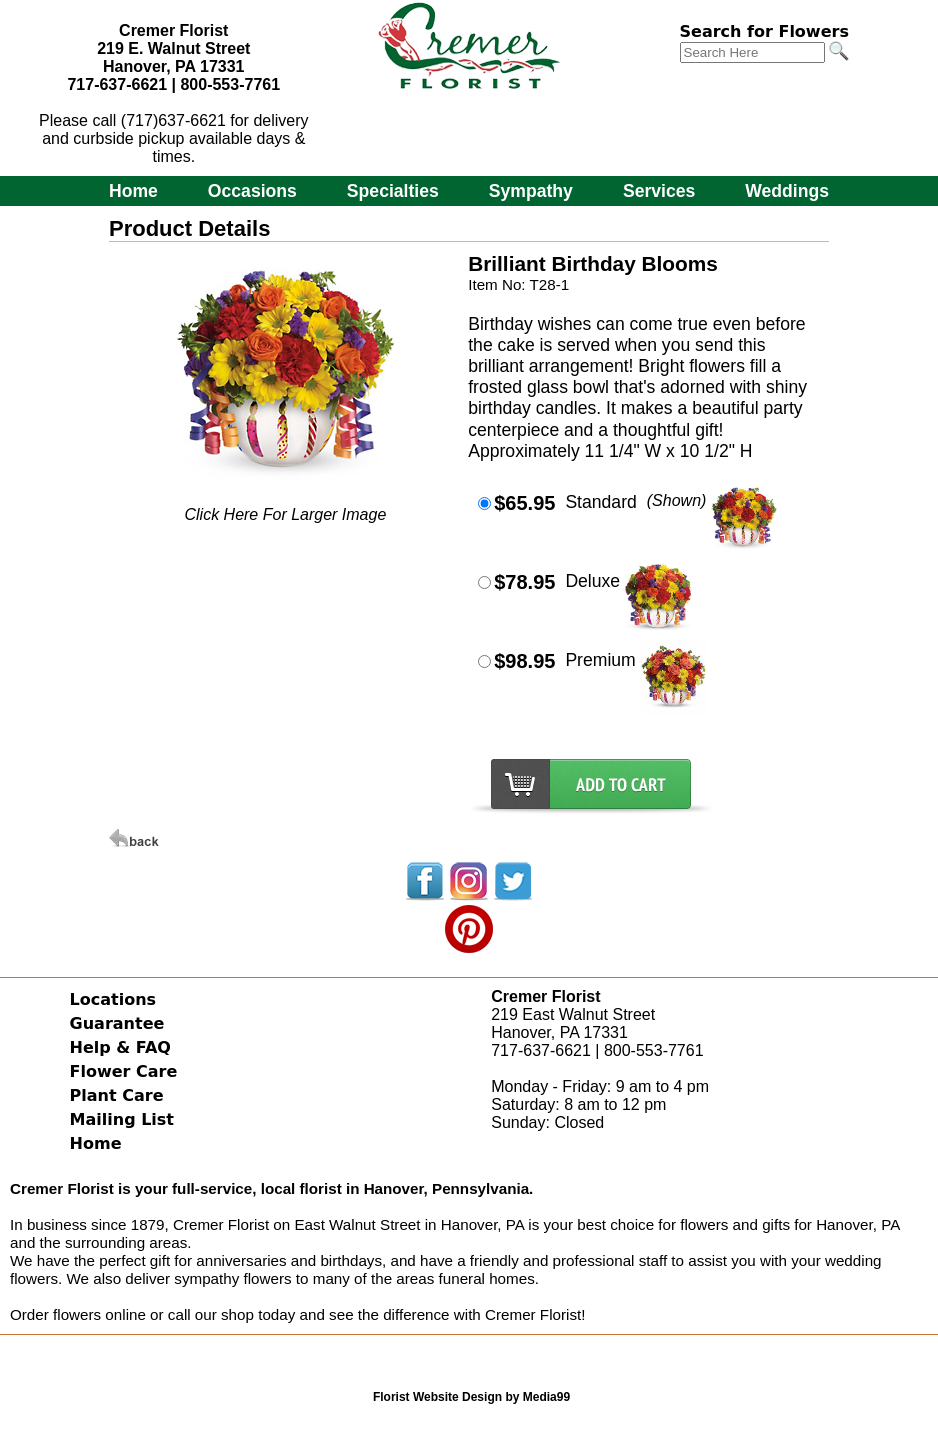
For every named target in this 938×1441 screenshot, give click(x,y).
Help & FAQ (120, 1047)
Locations (113, 999)
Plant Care (117, 1095)
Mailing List (122, 1119)
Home (133, 191)
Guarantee (117, 1023)
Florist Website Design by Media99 (471, 1397)
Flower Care (124, 1071)
